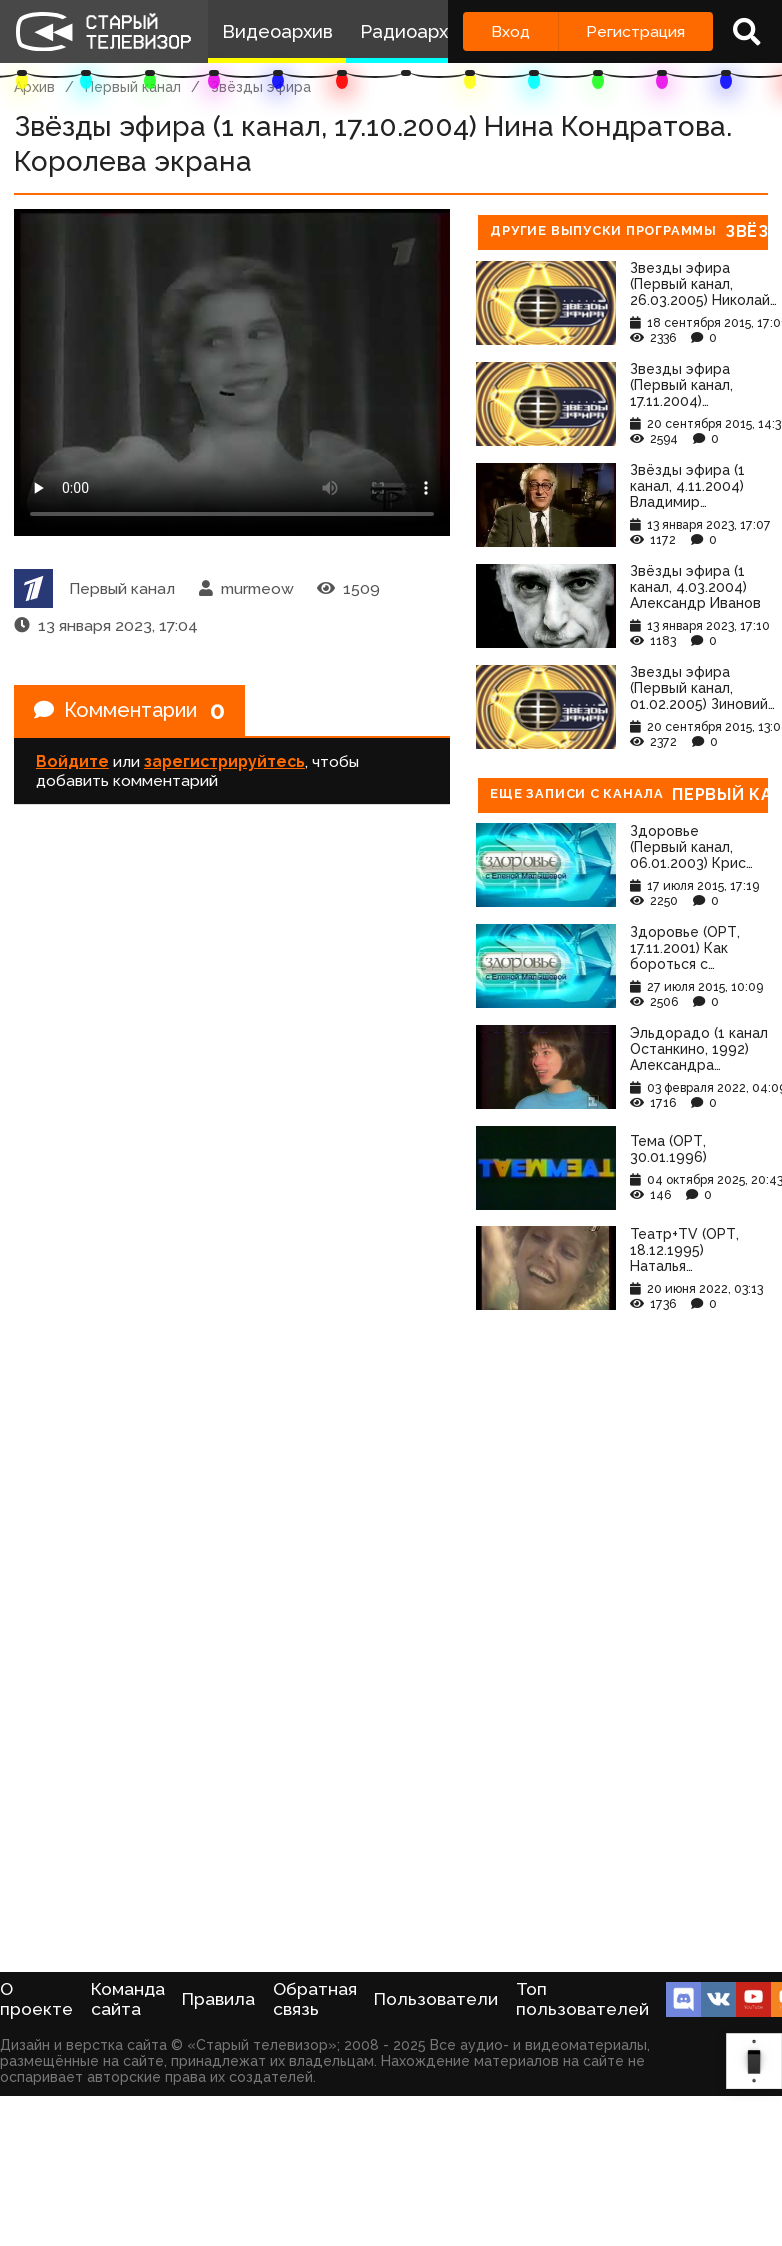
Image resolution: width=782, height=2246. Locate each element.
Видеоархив (277, 31)
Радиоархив (414, 31)
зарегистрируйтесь (224, 761)
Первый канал (133, 87)
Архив (34, 87)
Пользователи (436, 1999)
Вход (510, 31)
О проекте (36, 1999)
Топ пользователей (582, 1999)
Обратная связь (315, 1999)
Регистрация (635, 31)
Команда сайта (128, 1999)
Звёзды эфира (261, 87)
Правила (218, 1999)
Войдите (72, 761)
